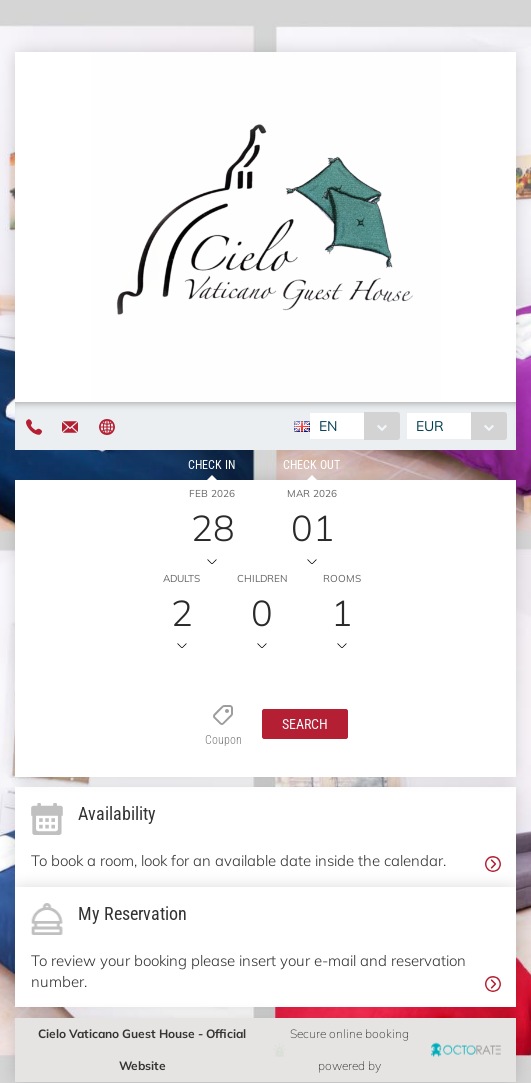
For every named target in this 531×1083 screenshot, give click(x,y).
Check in (211, 465)
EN (328, 426)
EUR (430, 426)
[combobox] (354, 426)
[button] (305, 724)
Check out (311, 465)
